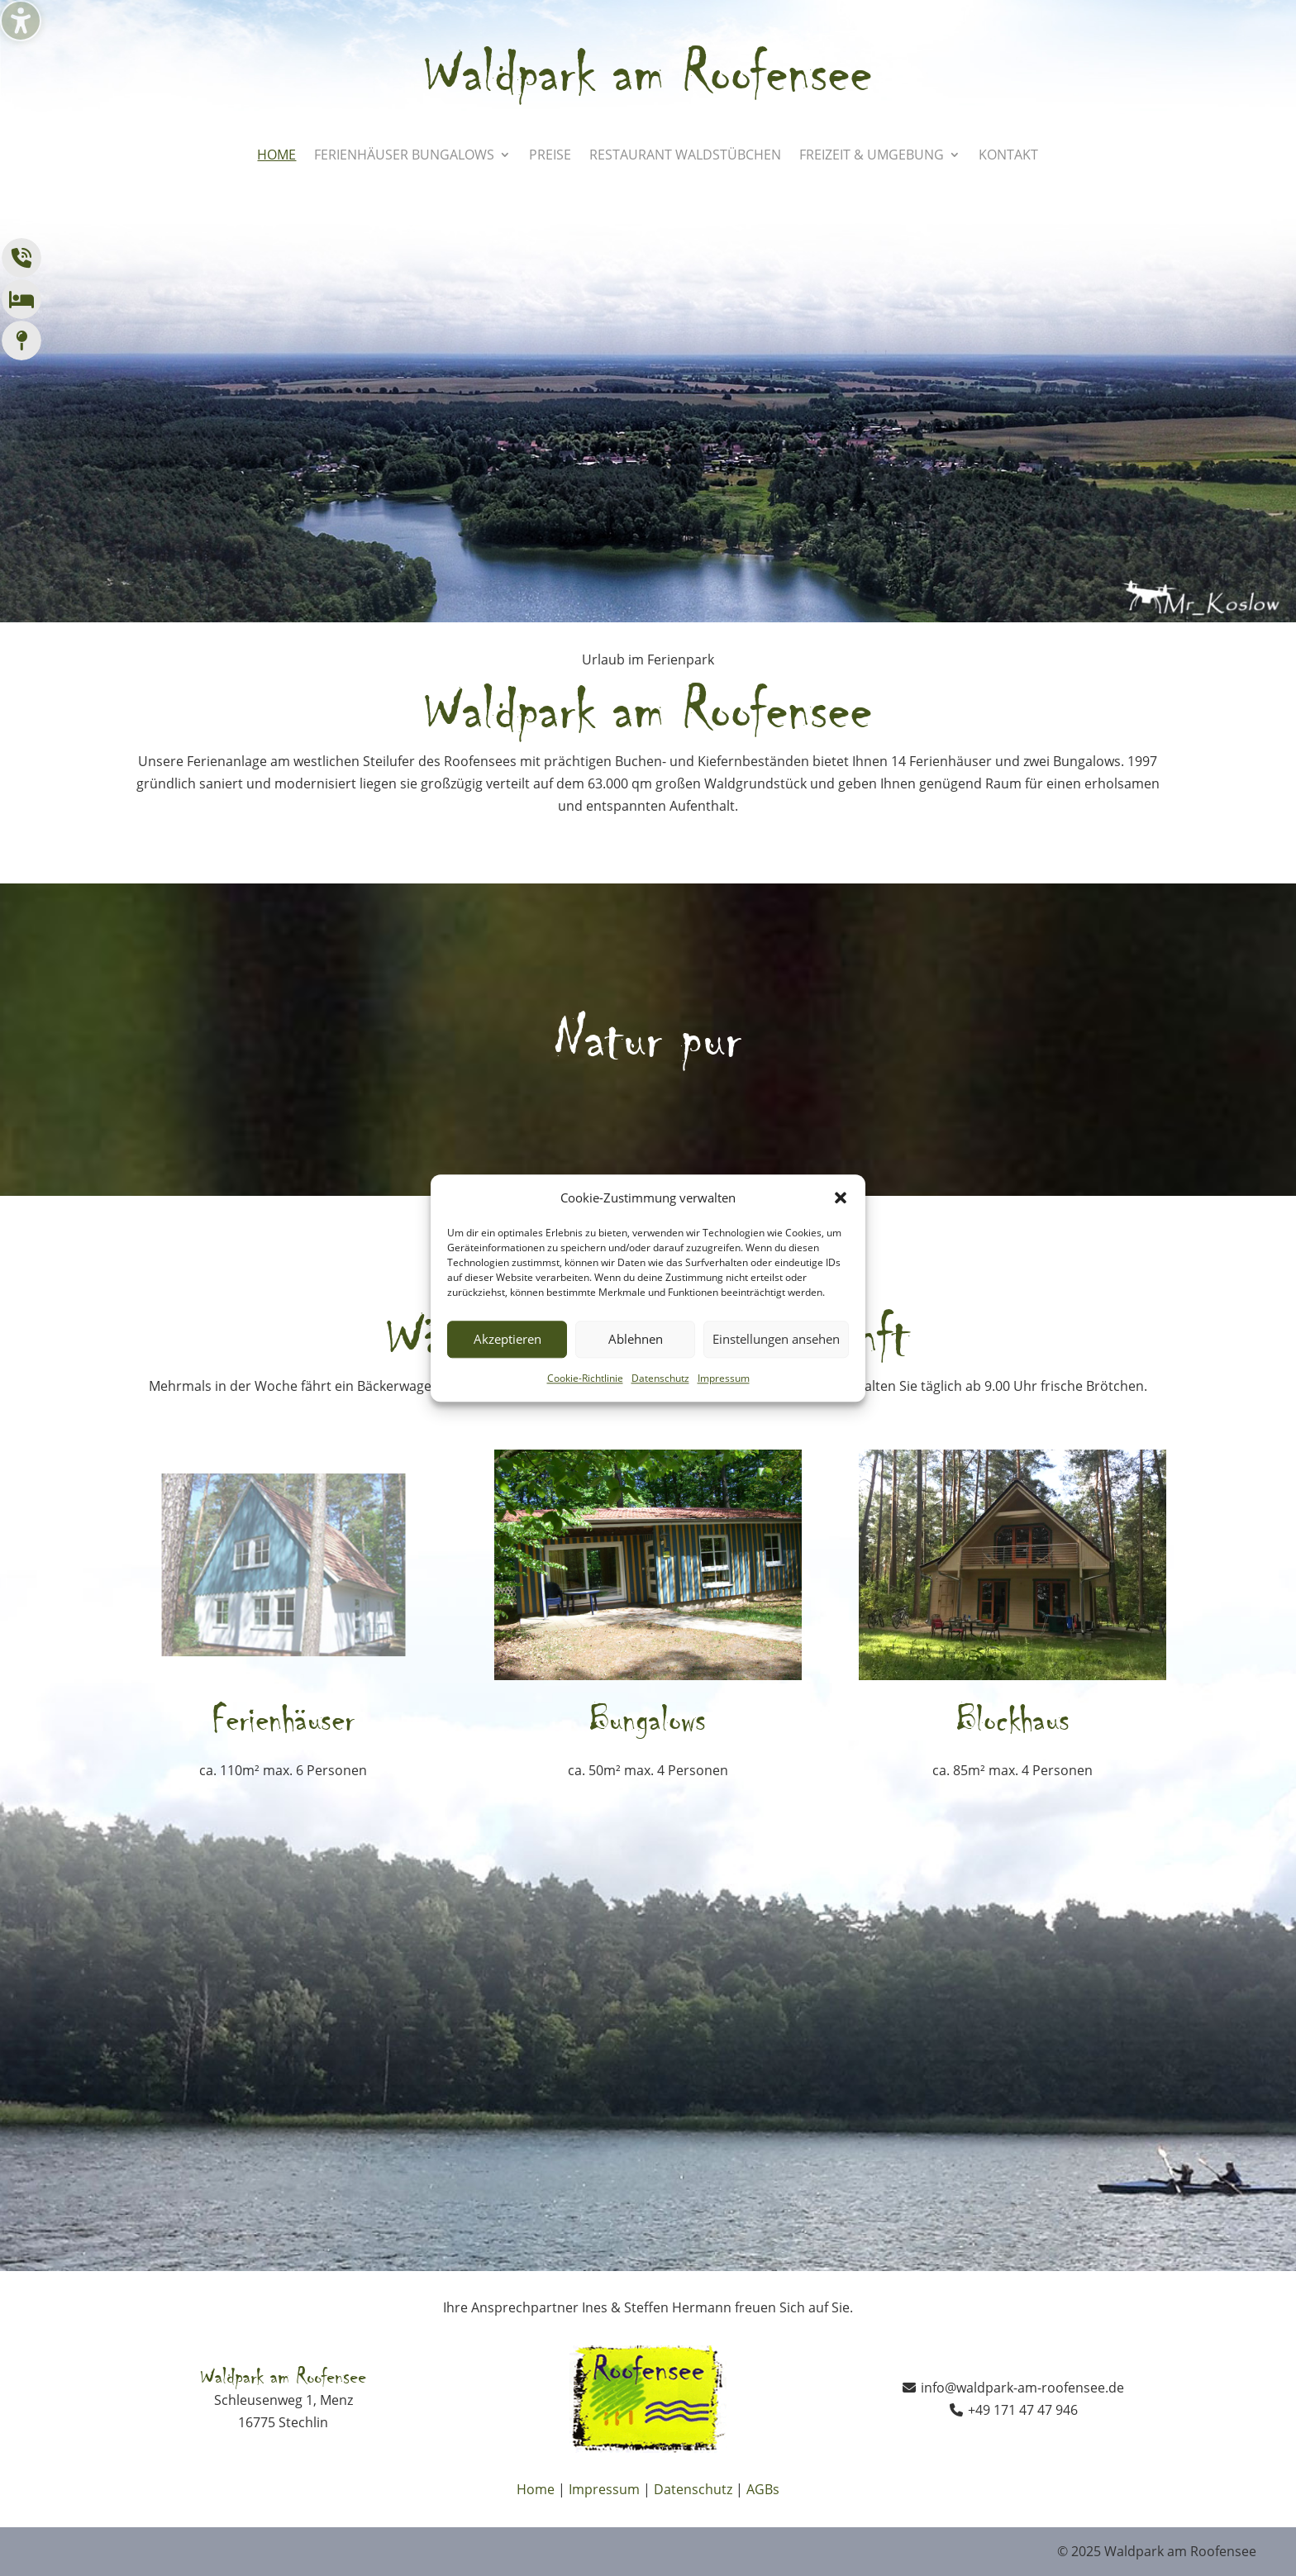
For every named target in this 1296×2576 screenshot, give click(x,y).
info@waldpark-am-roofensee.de (1022, 2387)
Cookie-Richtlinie (585, 1378)
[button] (840, 1197)
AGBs (762, 2489)
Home (536, 2489)
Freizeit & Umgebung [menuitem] (871, 156)
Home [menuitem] (276, 156)
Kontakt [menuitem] (1008, 156)
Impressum (724, 1378)
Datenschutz (660, 1378)
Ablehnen (635, 1339)
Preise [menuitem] (550, 156)
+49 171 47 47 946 (1023, 2410)
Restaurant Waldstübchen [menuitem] (685, 156)
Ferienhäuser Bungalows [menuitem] (404, 156)
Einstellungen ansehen (776, 1339)
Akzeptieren (507, 1339)
